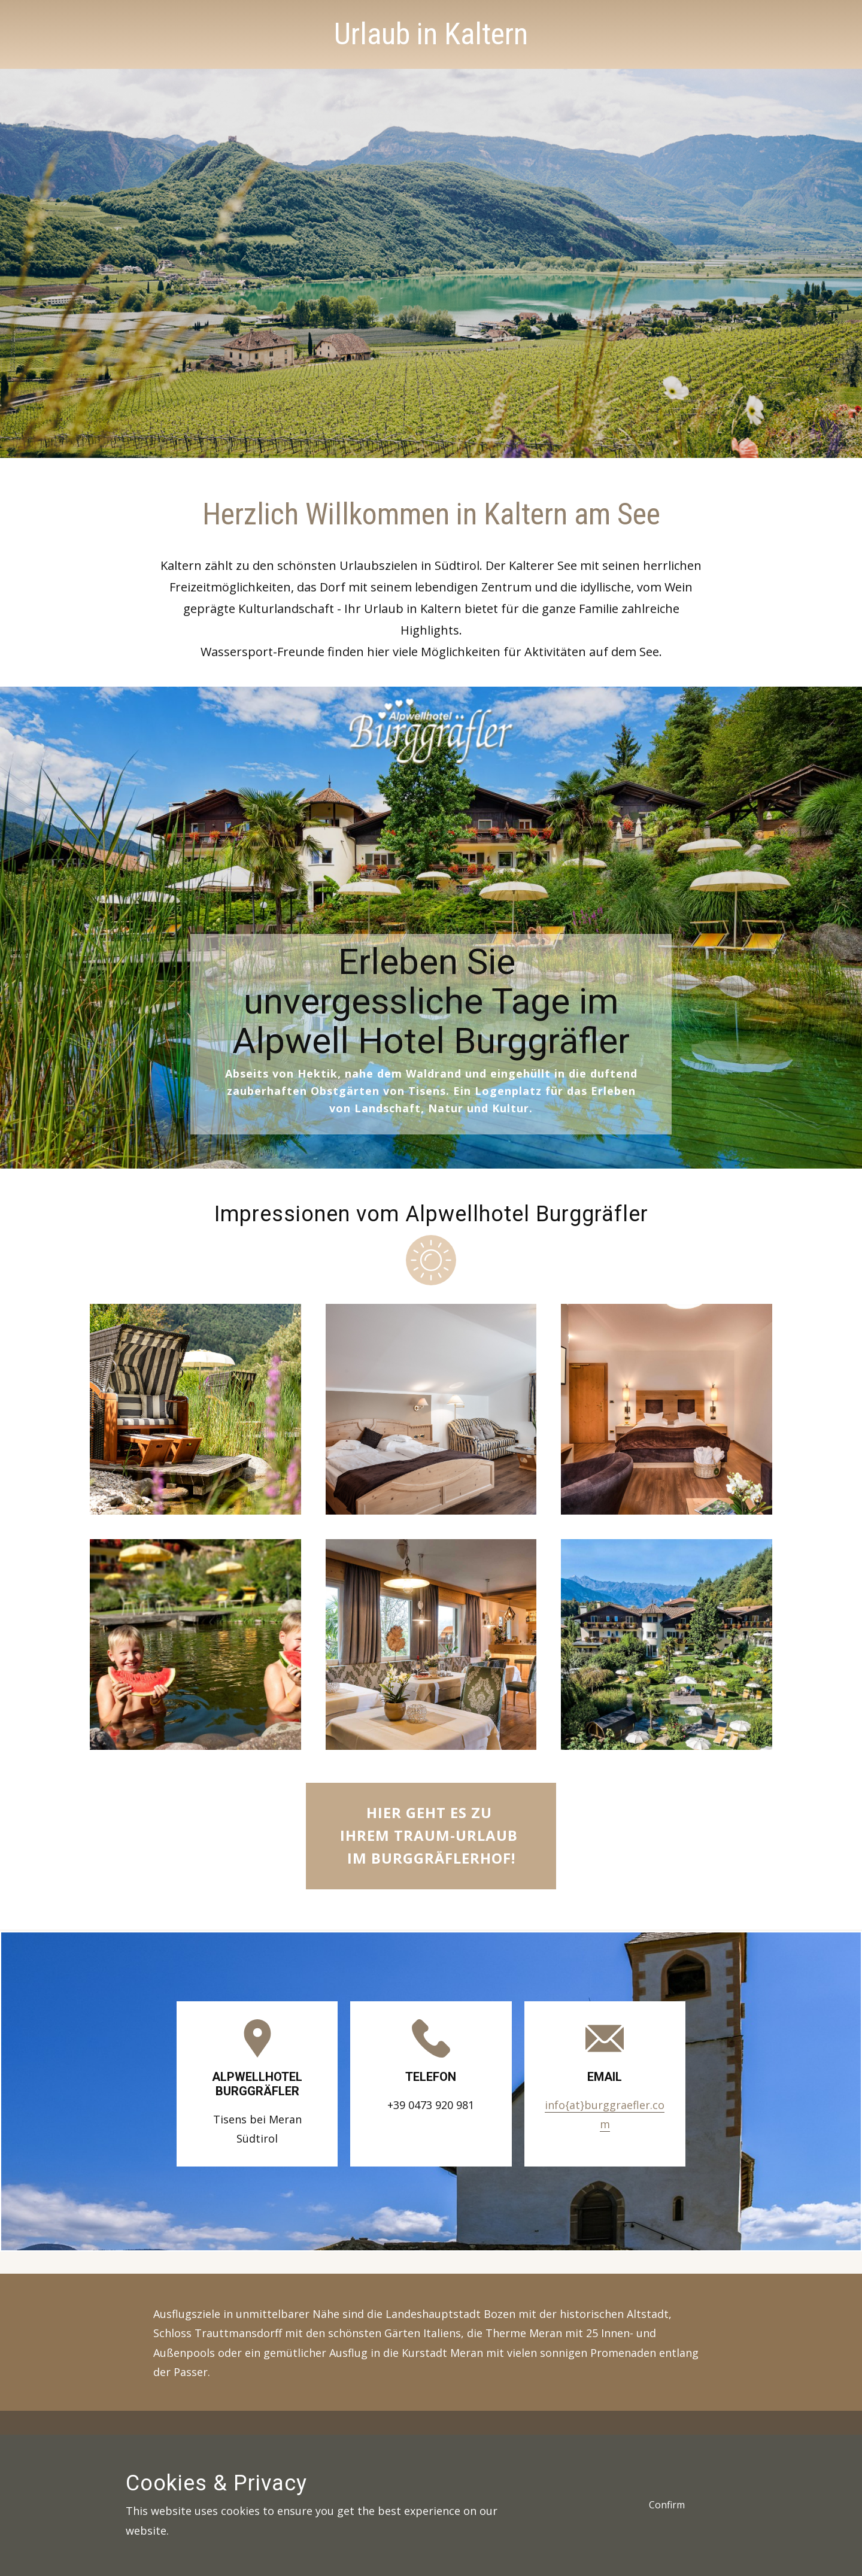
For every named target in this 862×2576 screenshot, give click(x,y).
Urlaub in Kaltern (431, 34)
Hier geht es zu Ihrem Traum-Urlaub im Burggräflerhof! (431, 1835)
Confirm (667, 2504)
